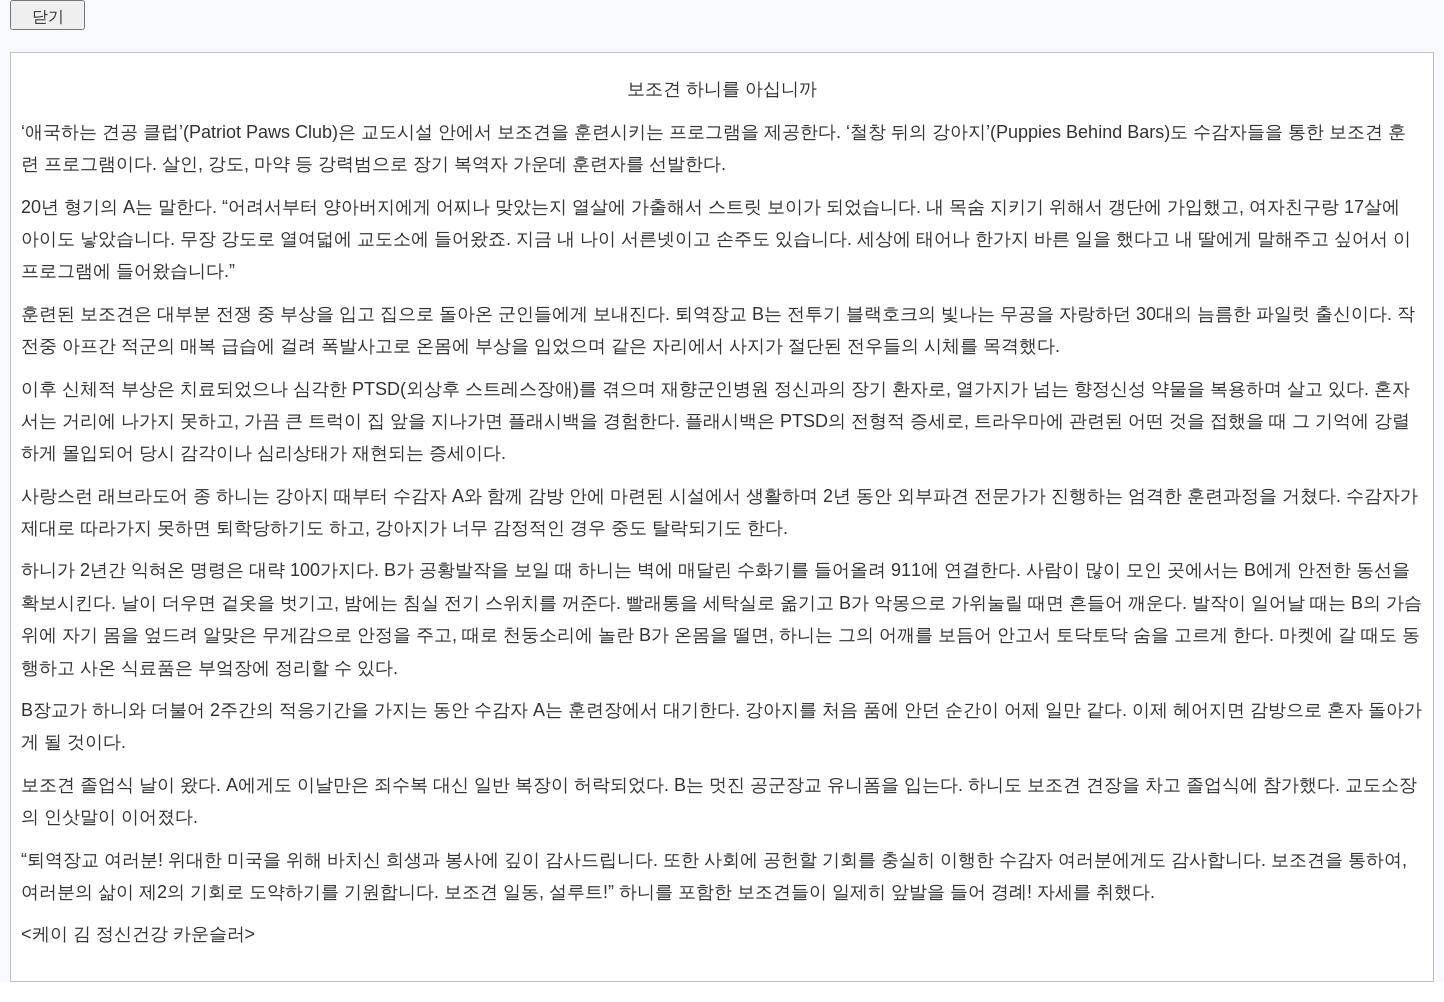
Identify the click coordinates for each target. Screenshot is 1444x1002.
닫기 (48, 16)
